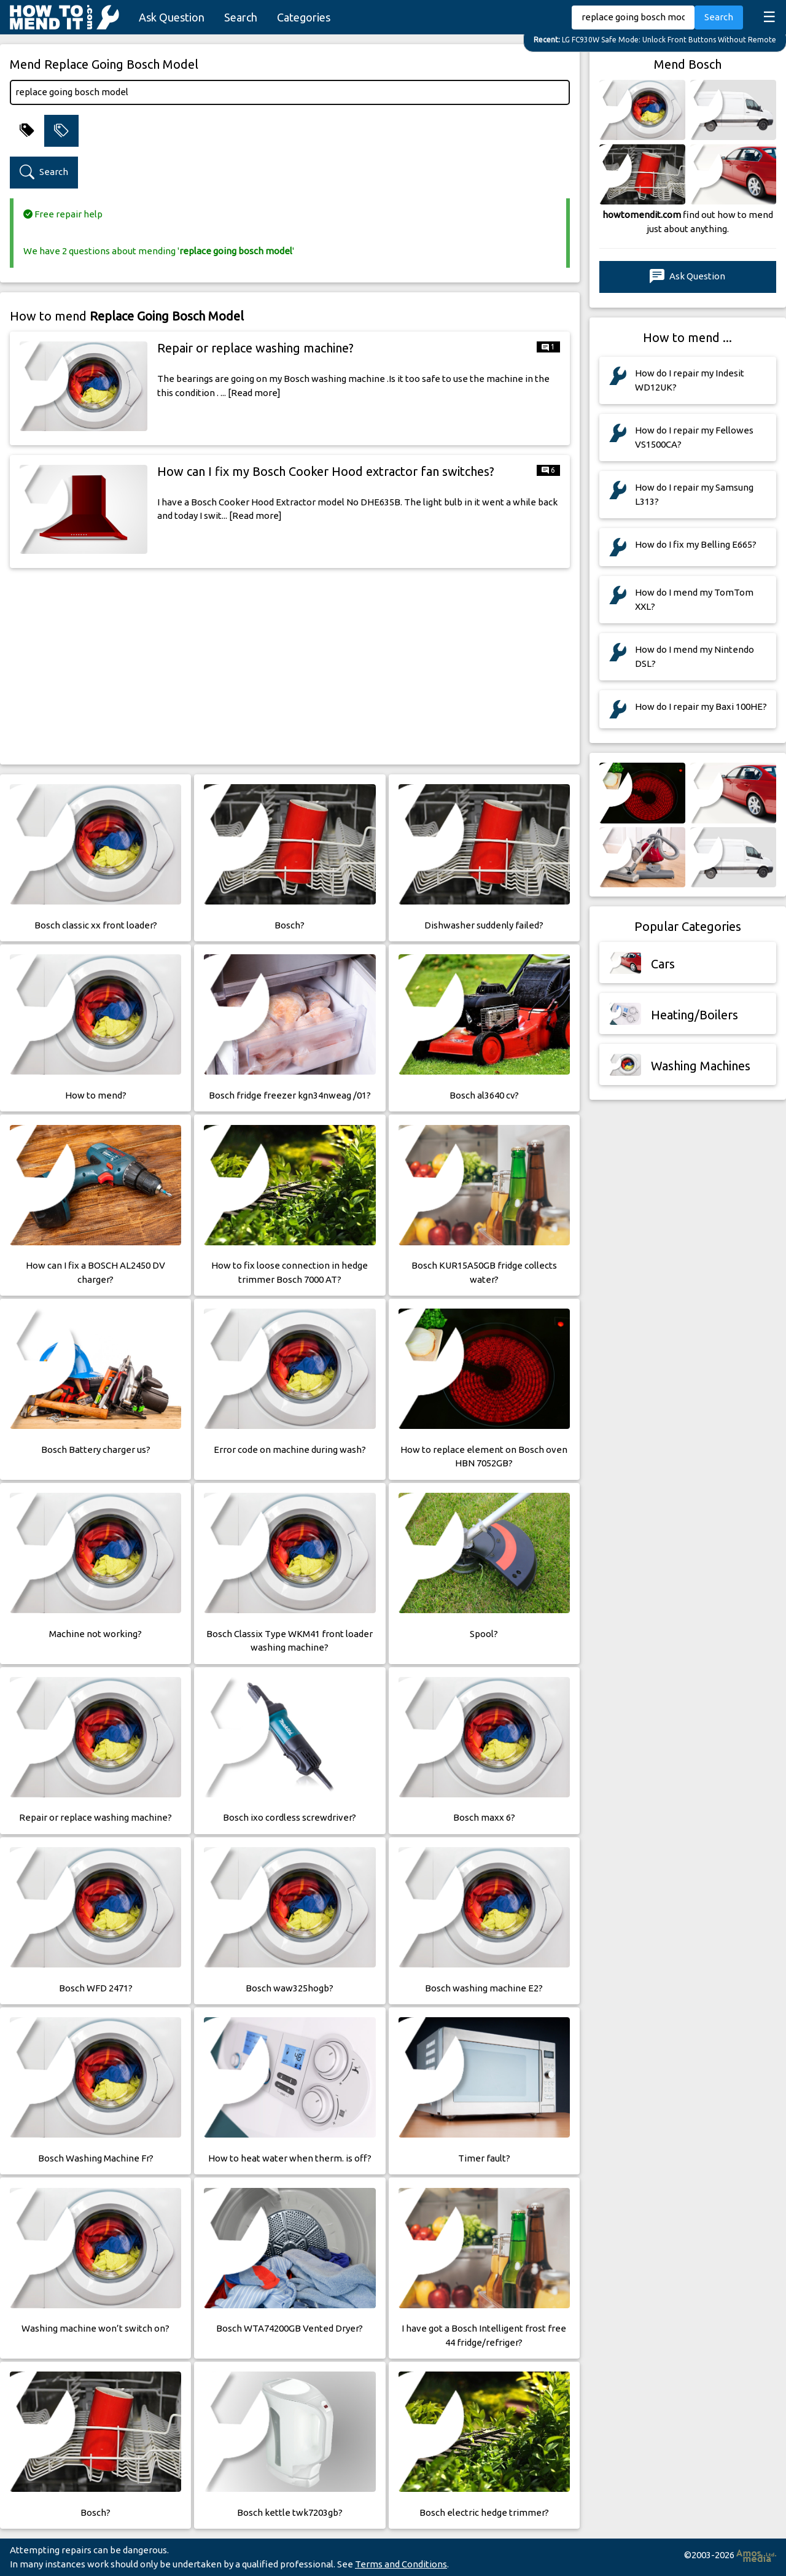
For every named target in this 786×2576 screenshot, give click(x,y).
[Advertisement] (290, 664)
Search (240, 17)
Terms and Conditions (401, 2564)
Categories (303, 17)
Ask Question (171, 17)
